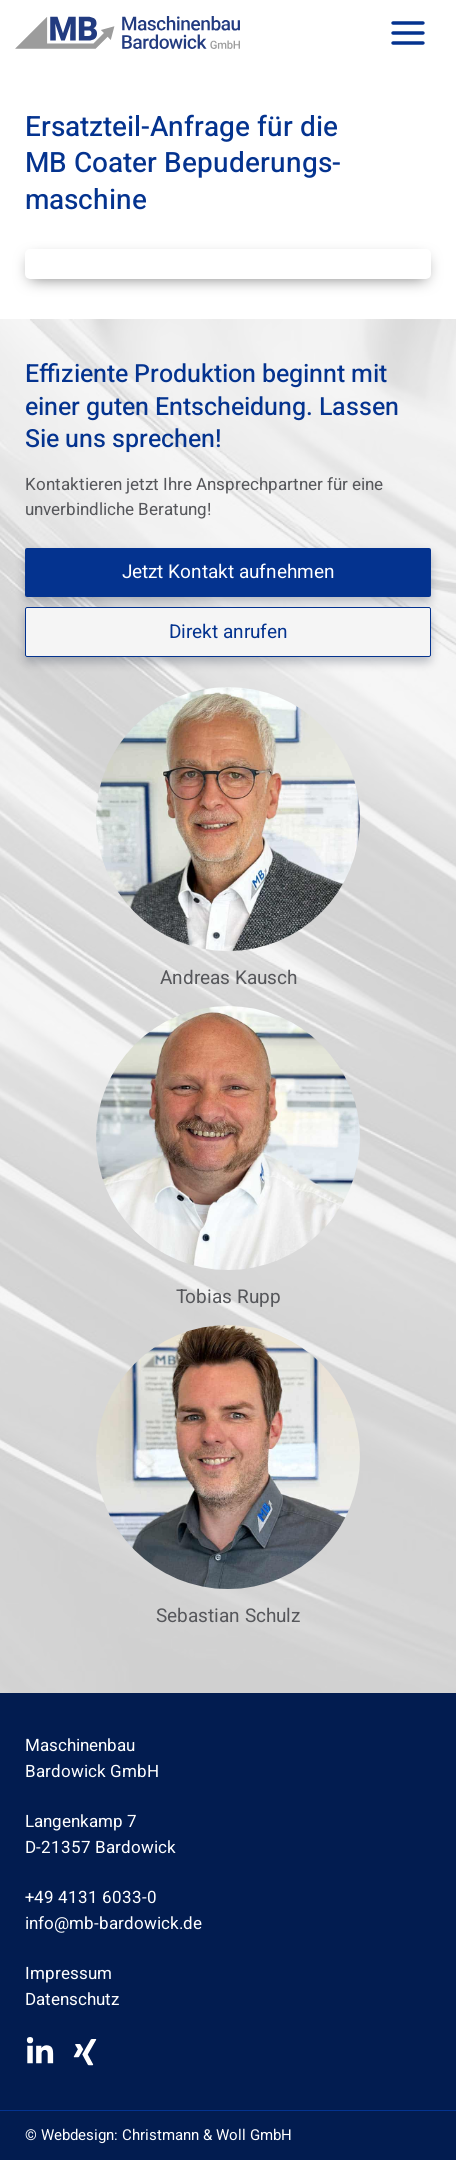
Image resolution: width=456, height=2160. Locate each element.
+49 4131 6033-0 (91, 1897)
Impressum (68, 1973)
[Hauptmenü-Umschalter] (409, 33)
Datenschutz (72, 1999)
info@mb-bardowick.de (113, 1923)
